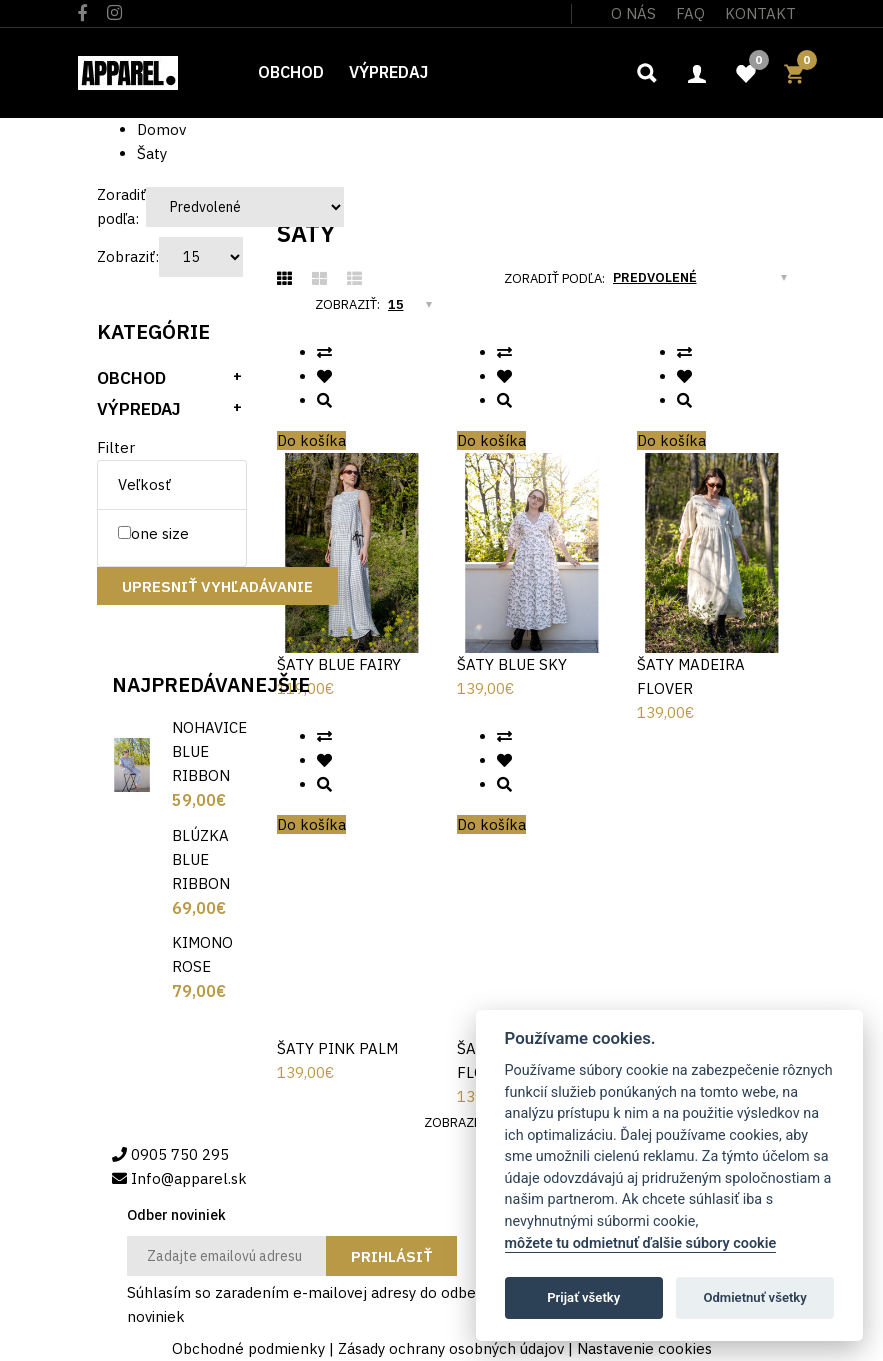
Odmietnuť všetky (754, 1297)
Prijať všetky (583, 1297)
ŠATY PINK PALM (337, 1048)
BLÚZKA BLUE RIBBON (201, 859)
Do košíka (311, 440)
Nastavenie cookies (644, 1348)
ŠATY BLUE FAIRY (339, 664)
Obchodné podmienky (248, 1348)
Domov (161, 129)
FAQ (690, 13)
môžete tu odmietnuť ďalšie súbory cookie (641, 1243)
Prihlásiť (391, 1256)
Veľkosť (144, 484)
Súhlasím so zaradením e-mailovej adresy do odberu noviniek (308, 1303)
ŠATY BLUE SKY (512, 664)
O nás (633, 13)
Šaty (152, 153)
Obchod (131, 378)
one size (153, 533)
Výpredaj (139, 409)
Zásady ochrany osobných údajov (451, 1348)
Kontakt (760, 13)
